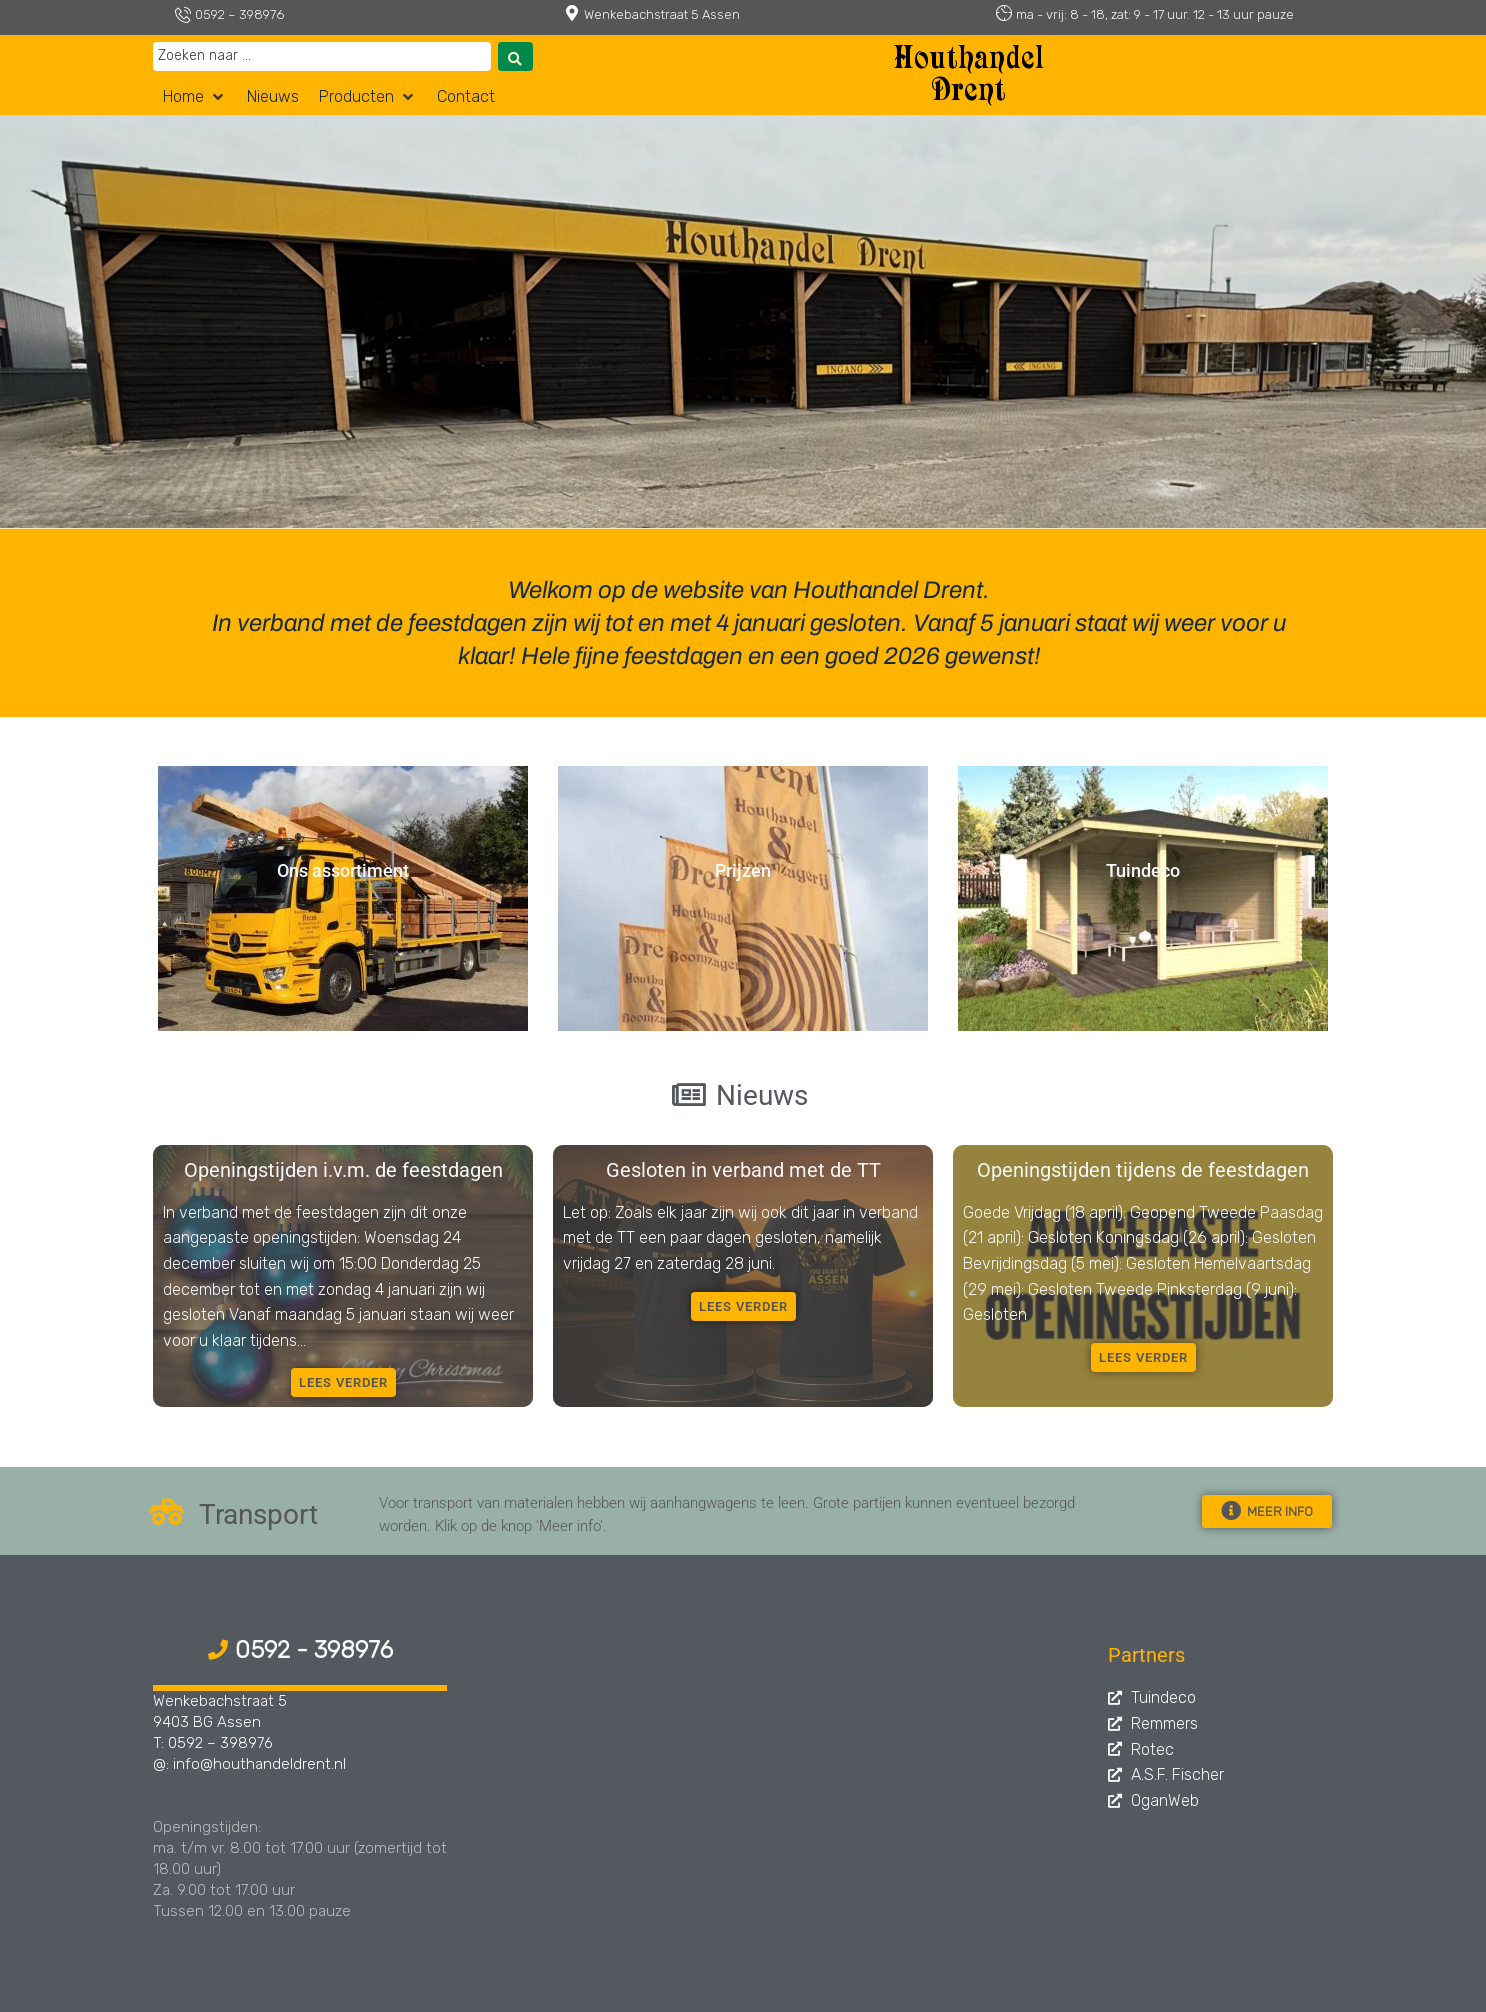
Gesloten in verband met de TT (743, 1170)
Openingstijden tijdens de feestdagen (1143, 1170)
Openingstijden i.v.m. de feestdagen (343, 1170)
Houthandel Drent (968, 77)
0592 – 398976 (239, 14)
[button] (195, 97)
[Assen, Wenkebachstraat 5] (782, 1786)
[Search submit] (515, 56)
